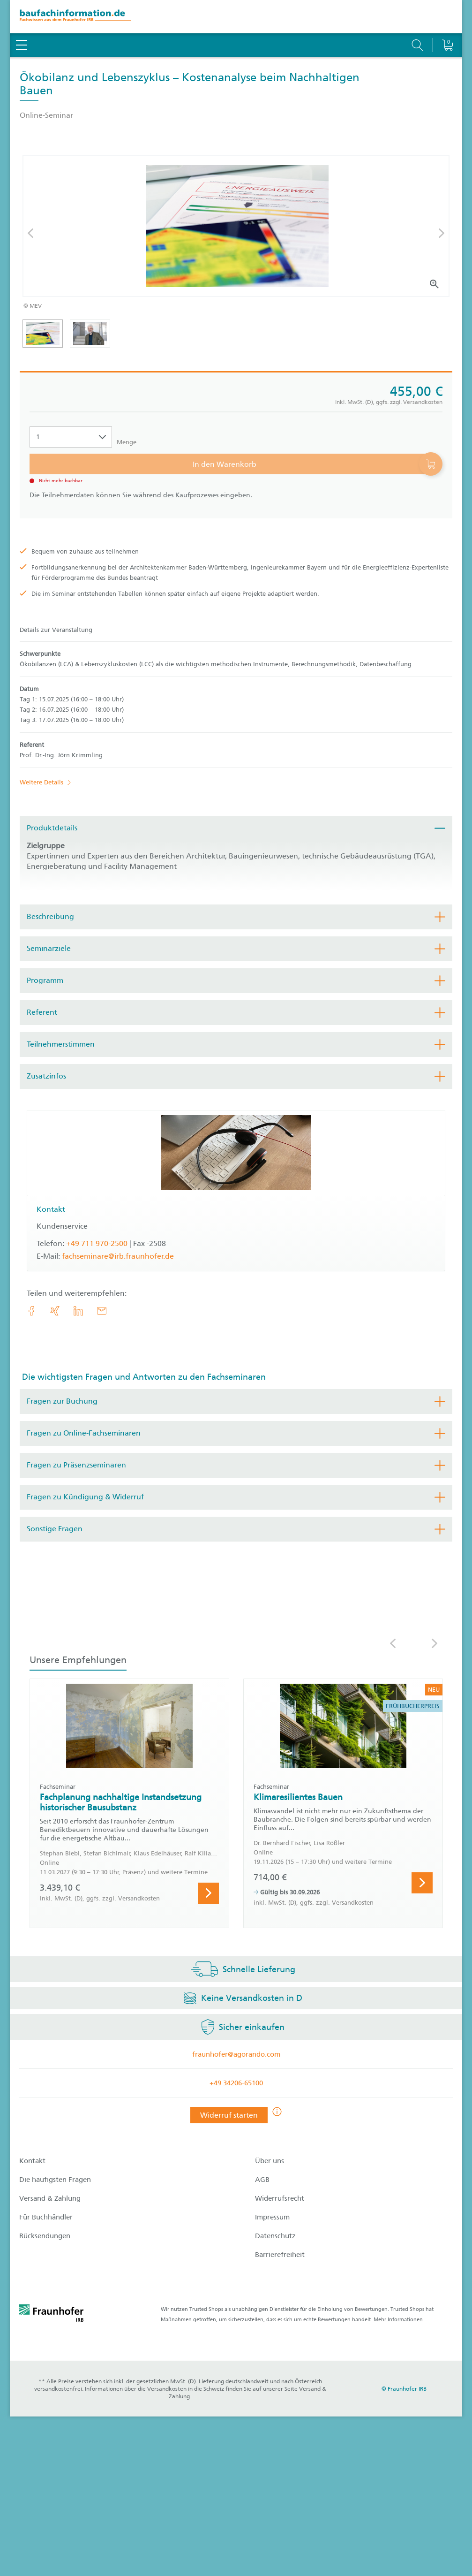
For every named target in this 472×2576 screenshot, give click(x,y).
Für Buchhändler (46, 2217)
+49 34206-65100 (236, 2083)
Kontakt (32, 2161)
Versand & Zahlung (50, 2198)
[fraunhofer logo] (51, 2314)
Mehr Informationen (398, 2320)
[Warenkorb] (447, 21)
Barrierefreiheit (280, 2254)
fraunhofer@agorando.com (236, 2054)
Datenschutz (275, 2236)
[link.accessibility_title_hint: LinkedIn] (78, 1310)
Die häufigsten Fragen (55, 2179)
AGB (262, 2179)
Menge (126, 442)
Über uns (269, 2161)
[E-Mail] (101, 1310)
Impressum (272, 2217)
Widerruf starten (229, 2115)
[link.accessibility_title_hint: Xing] (55, 1310)
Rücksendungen (44, 2236)
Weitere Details (41, 782)
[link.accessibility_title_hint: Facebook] (31, 1310)
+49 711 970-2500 (96, 1243)
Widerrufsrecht (279, 2198)
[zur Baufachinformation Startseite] (236, 16)
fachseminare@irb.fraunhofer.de (118, 1256)
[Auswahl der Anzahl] (71, 437)
